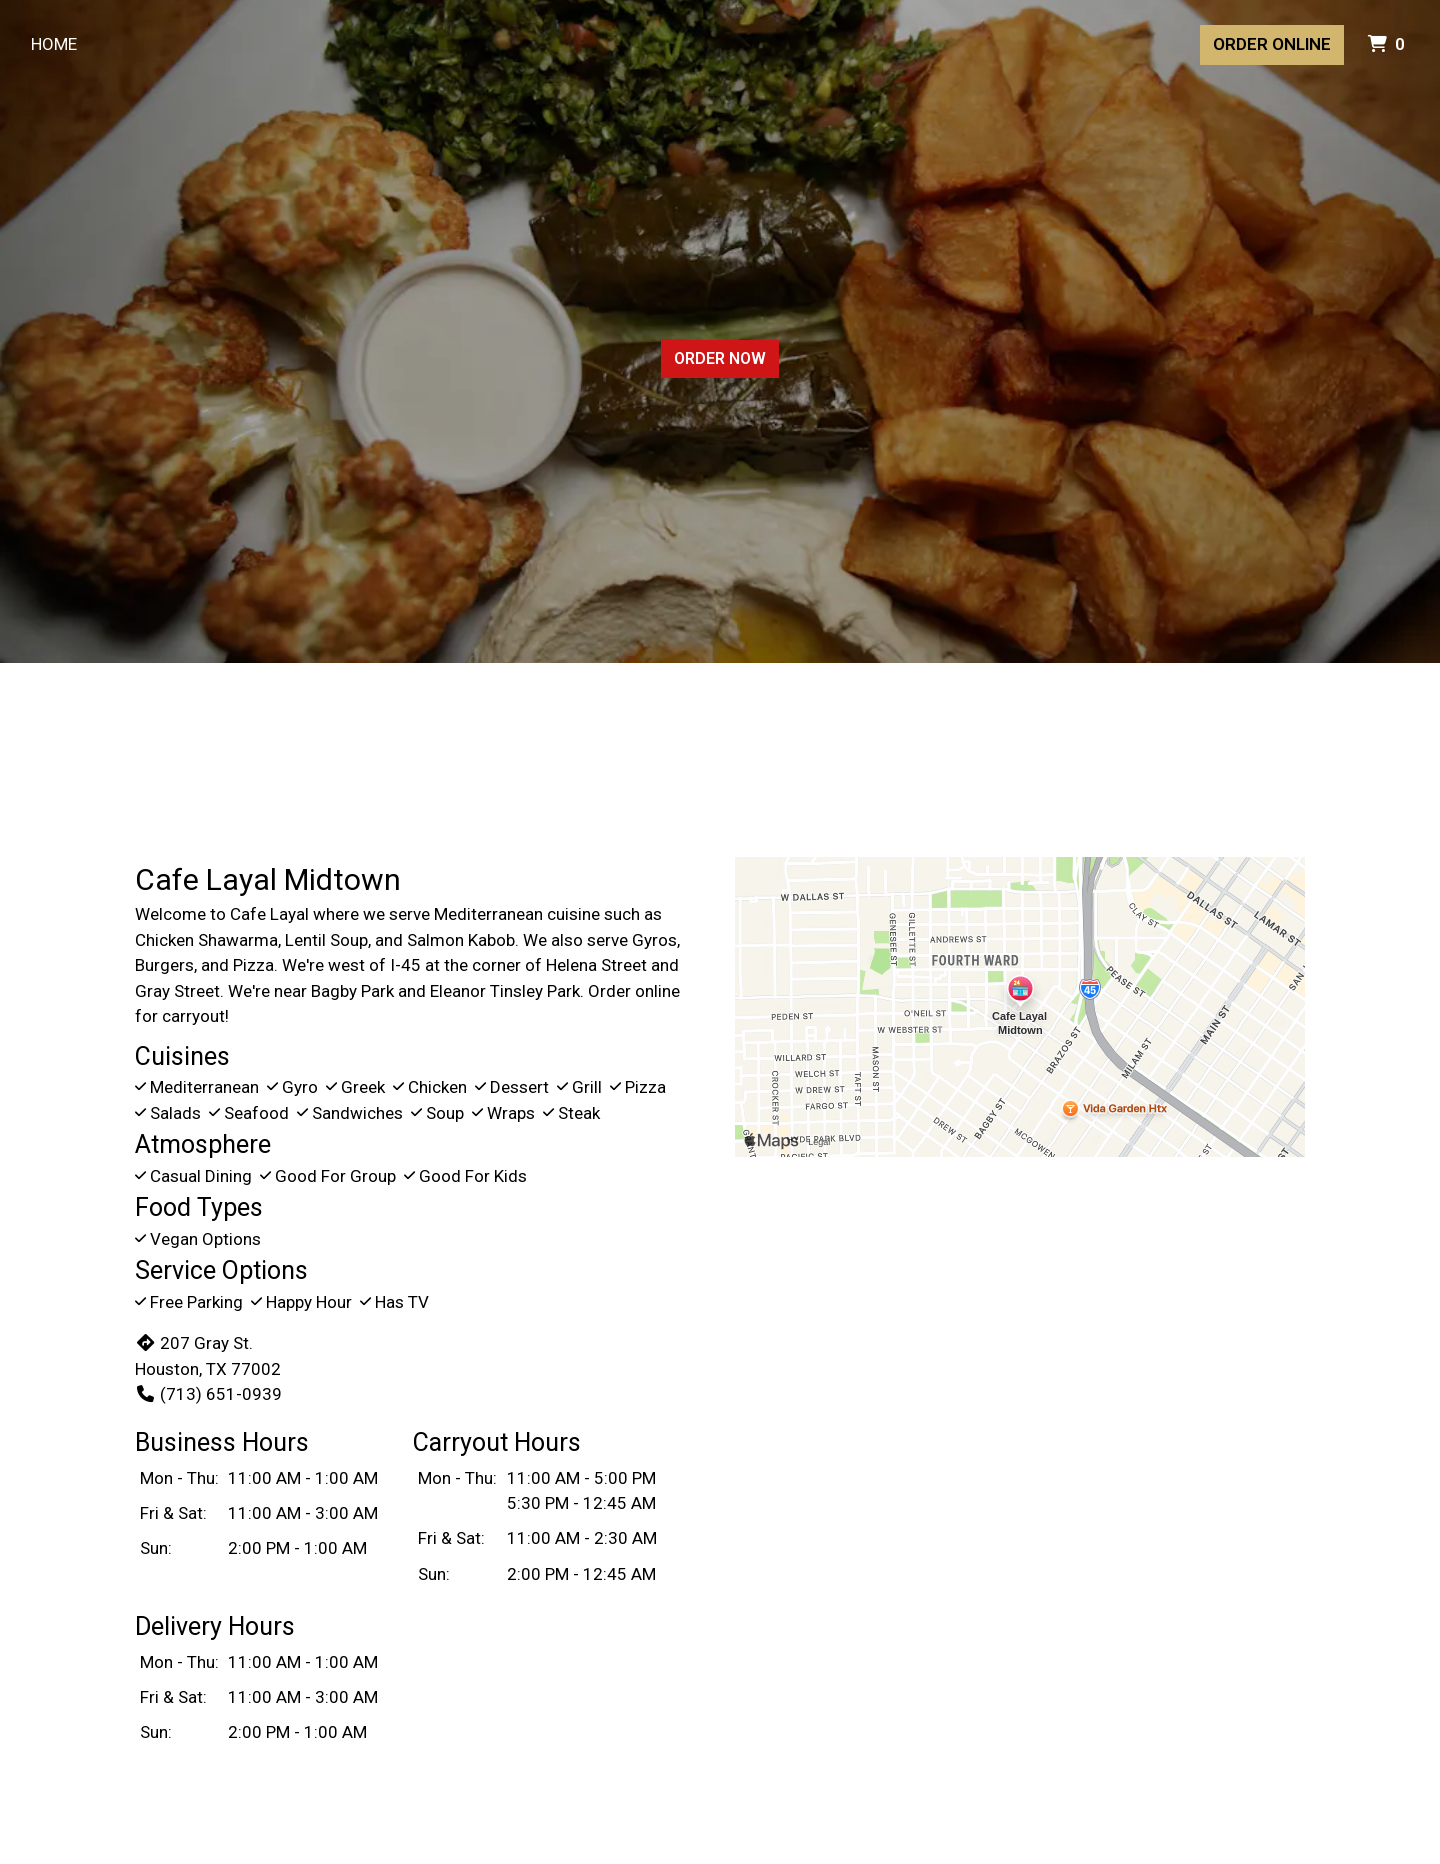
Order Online (1272, 44)
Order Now (720, 358)
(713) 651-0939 (208, 1394)
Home (54, 44)
